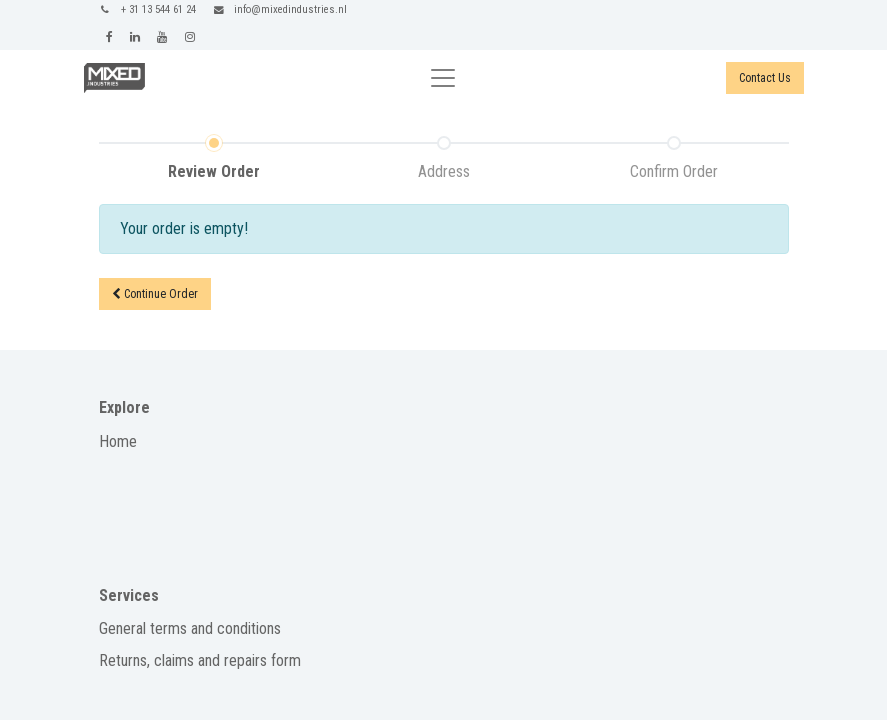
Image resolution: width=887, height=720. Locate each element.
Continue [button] (155, 294)
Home (118, 441)
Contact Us (765, 78)
